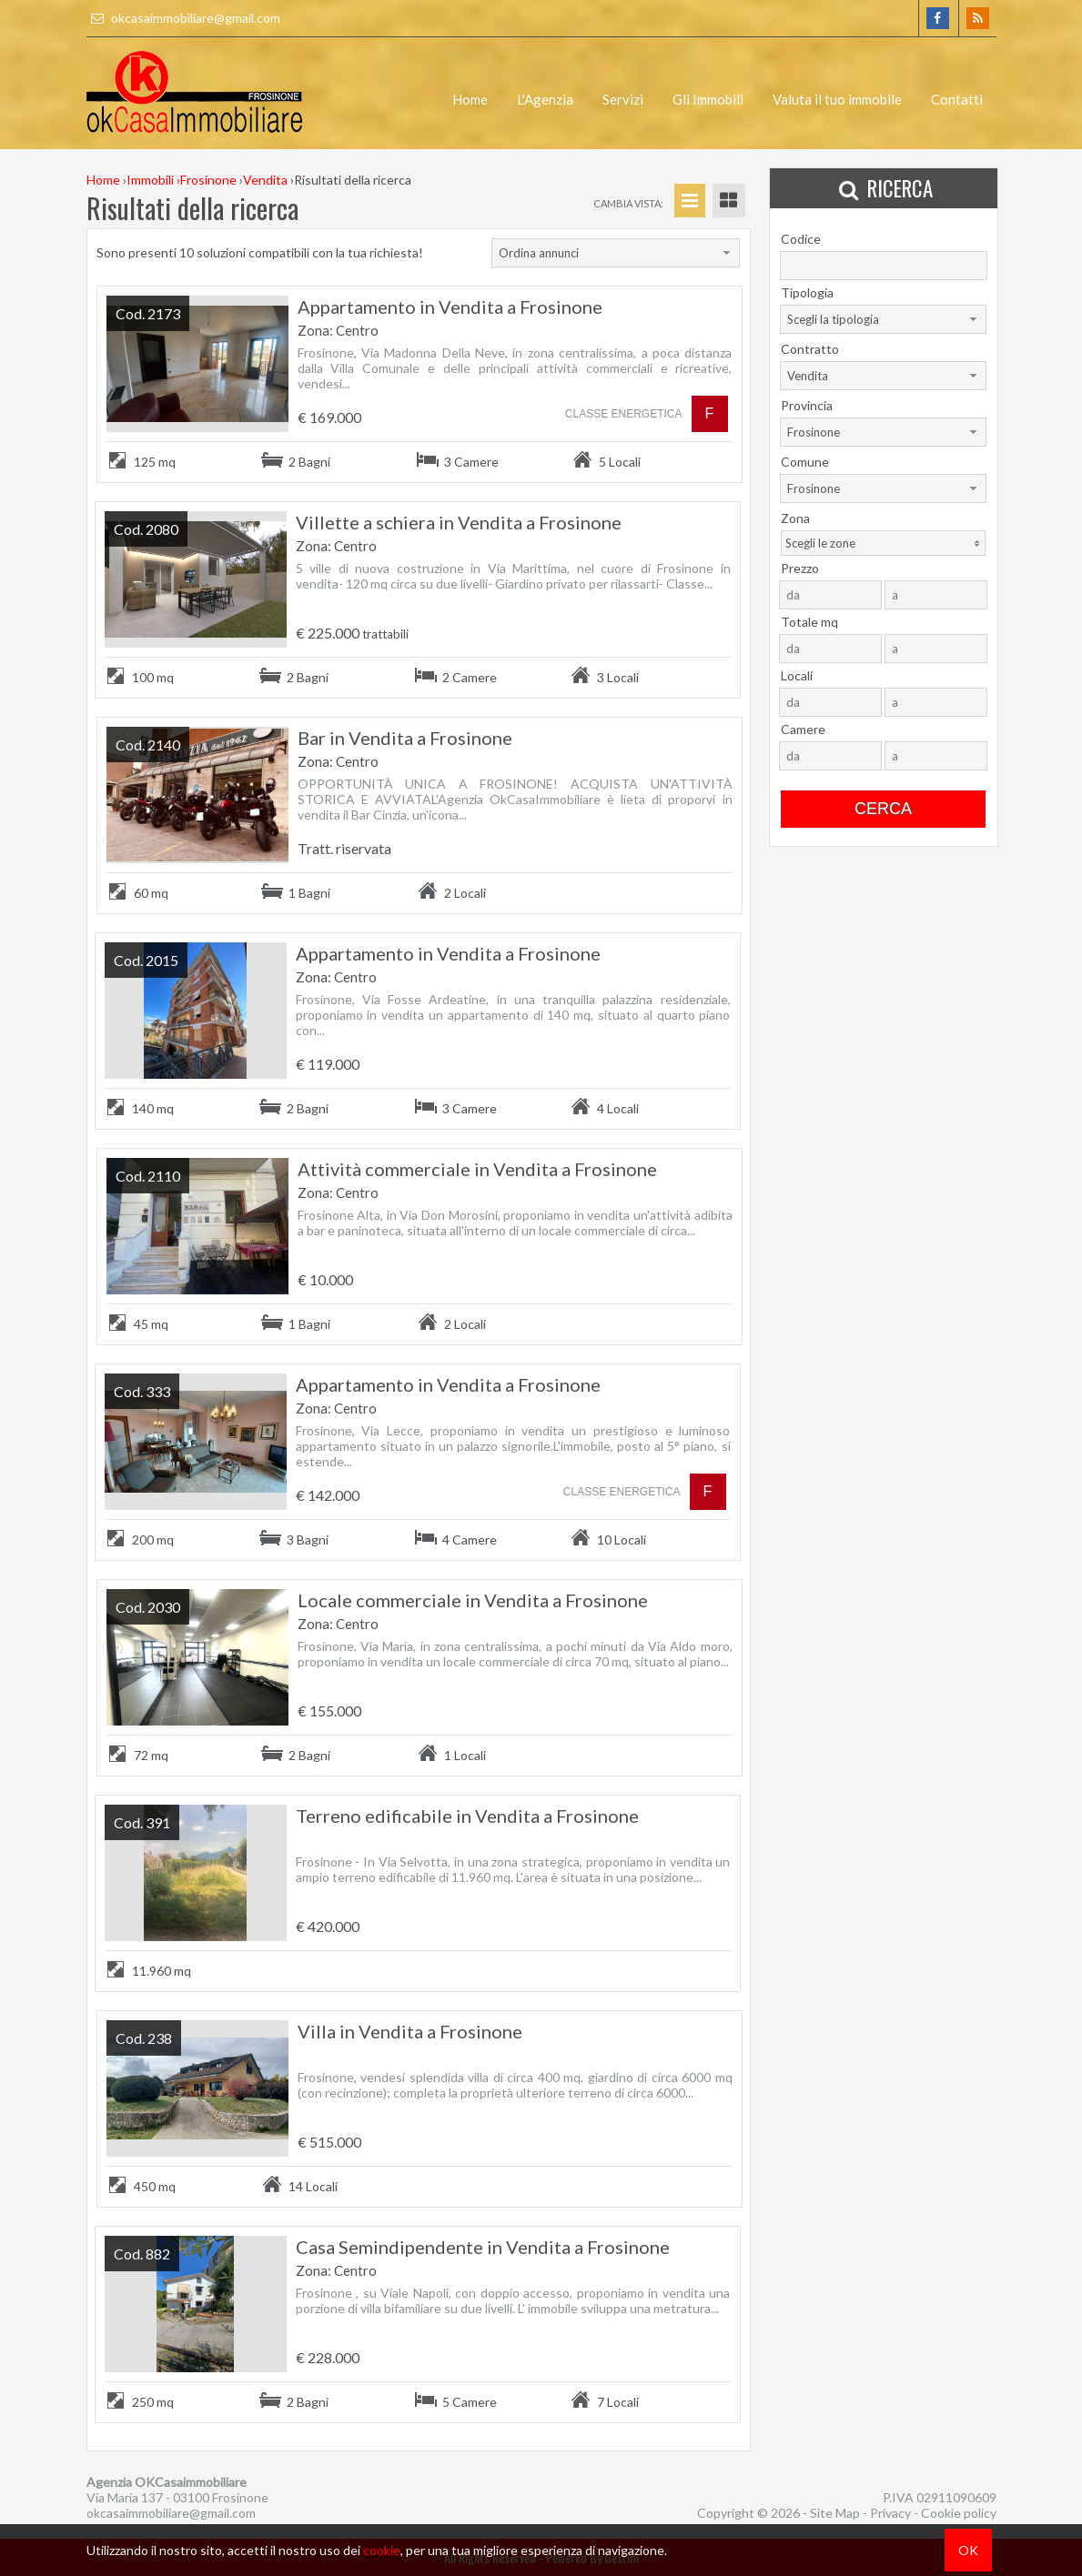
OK (968, 2550)
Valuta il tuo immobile (837, 99)
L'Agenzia (545, 99)
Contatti (957, 99)
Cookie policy (958, 2513)
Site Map (835, 2513)
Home (470, 99)
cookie (381, 2550)
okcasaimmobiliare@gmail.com (183, 17)
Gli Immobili (707, 99)
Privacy (890, 2513)
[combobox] (615, 252)
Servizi (622, 99)
